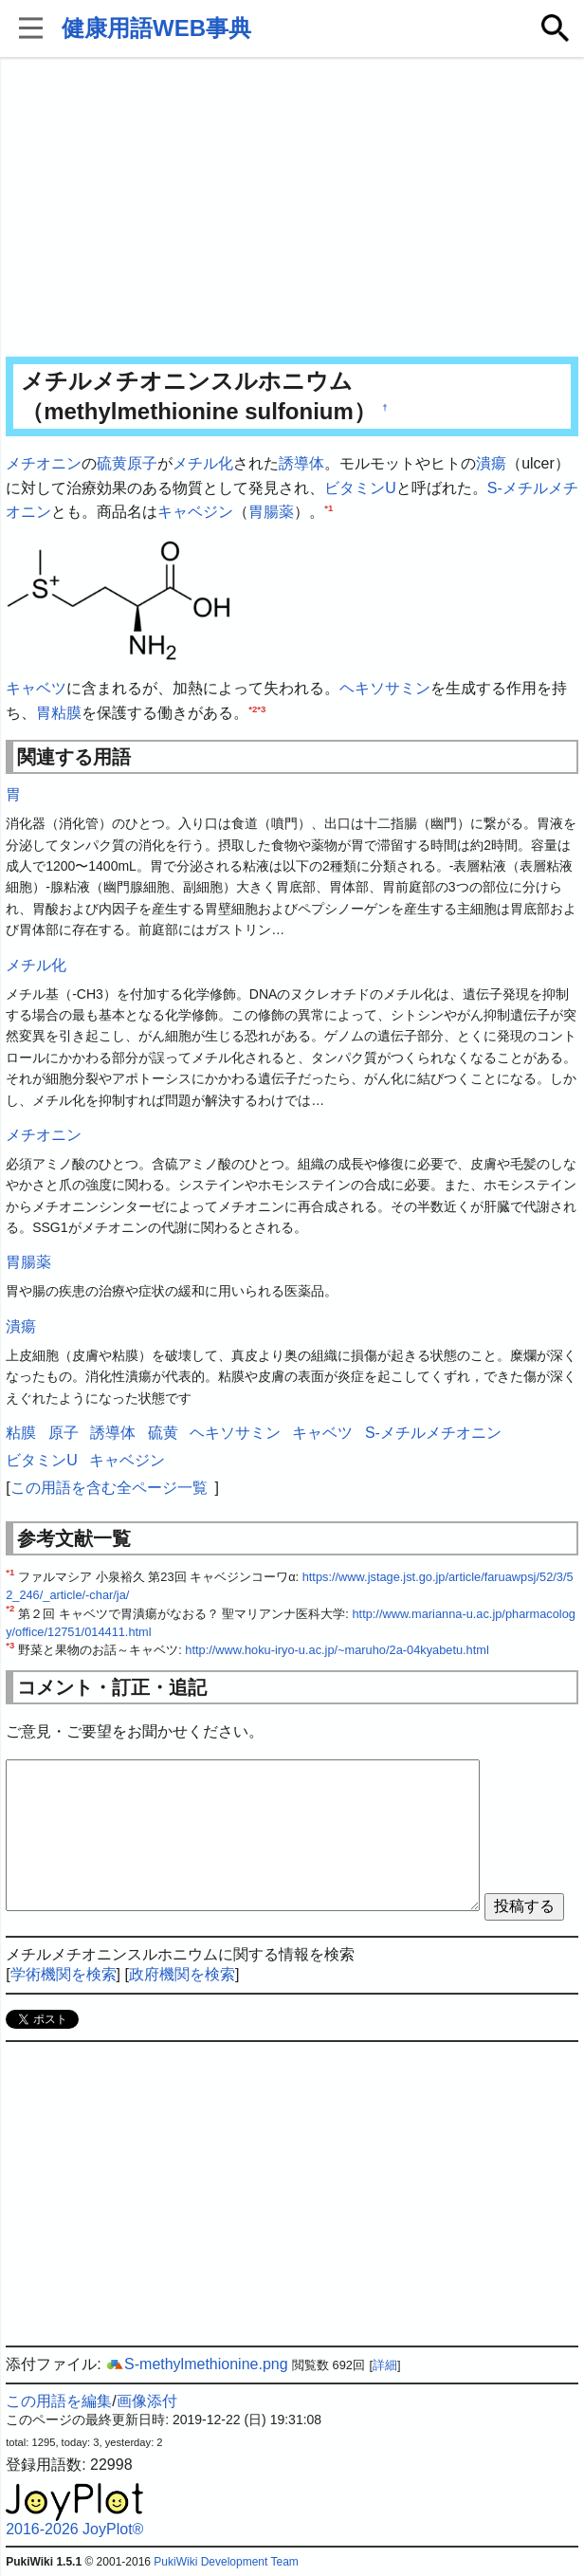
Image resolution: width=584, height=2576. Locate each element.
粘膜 (66, 713)
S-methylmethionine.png (196, 2364)
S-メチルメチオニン (433, 1433)
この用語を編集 (59, 2401)
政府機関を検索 (182, 1974)
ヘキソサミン (384, 688)
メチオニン (44, 463)
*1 (328, 508)
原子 (142, 463)
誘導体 (301, 463)
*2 (252, 708)
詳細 (385, 2365)
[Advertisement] (292, 208)
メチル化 (203, 463)
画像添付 (147, 2401)
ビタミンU (360, 488)
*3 (261, 708)
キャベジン (195, 512)
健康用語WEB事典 (156, 28)
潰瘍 (491, 463)
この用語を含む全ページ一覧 (109, 1488)
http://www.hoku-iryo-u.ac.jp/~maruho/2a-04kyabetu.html (336, 1650)
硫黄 (112, 463)
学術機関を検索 (63, 1974)
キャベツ (36, 688)
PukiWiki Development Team (226, 2561)
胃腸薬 (271, 512)
